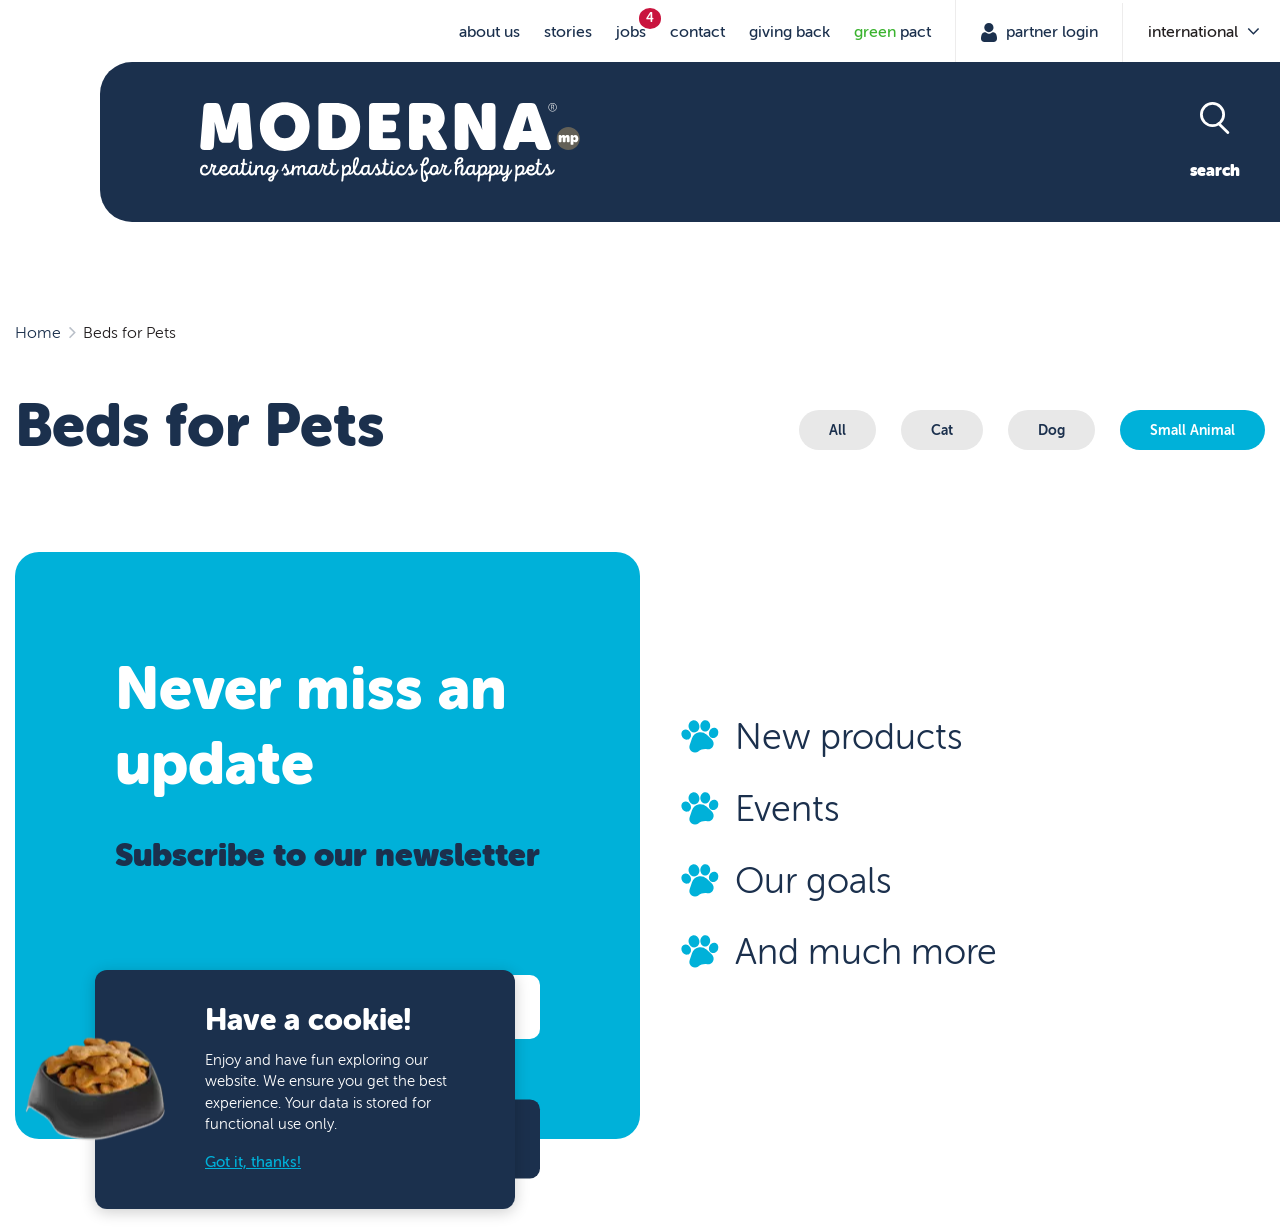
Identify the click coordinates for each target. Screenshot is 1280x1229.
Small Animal (1192, 430)
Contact (697, 32)
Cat (942, 430)
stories (568, 32)
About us (489, 32)
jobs (631, 32)
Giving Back (789, 32)
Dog (1051, 430)
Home (38, 333)
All (837, 430)
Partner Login (1050, 32)
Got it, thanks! (253, 1162)
